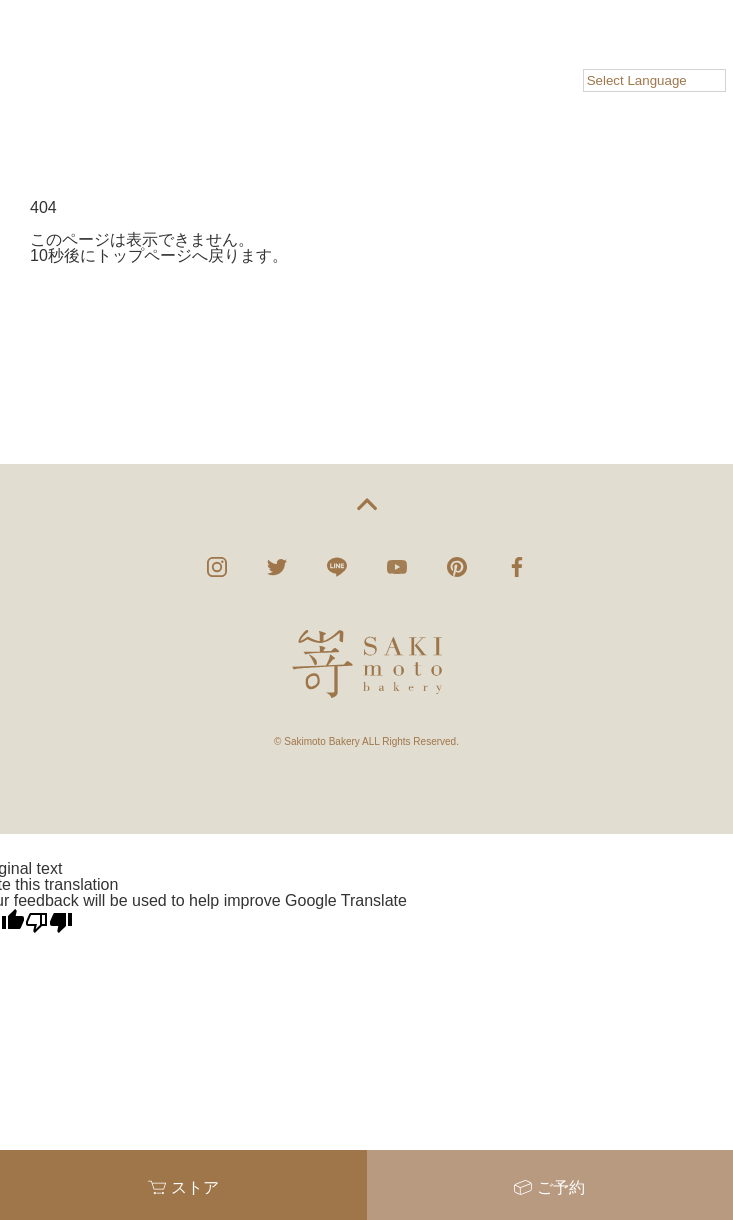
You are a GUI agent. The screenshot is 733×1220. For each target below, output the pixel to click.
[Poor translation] (49, 922)
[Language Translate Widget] (654, 80)
